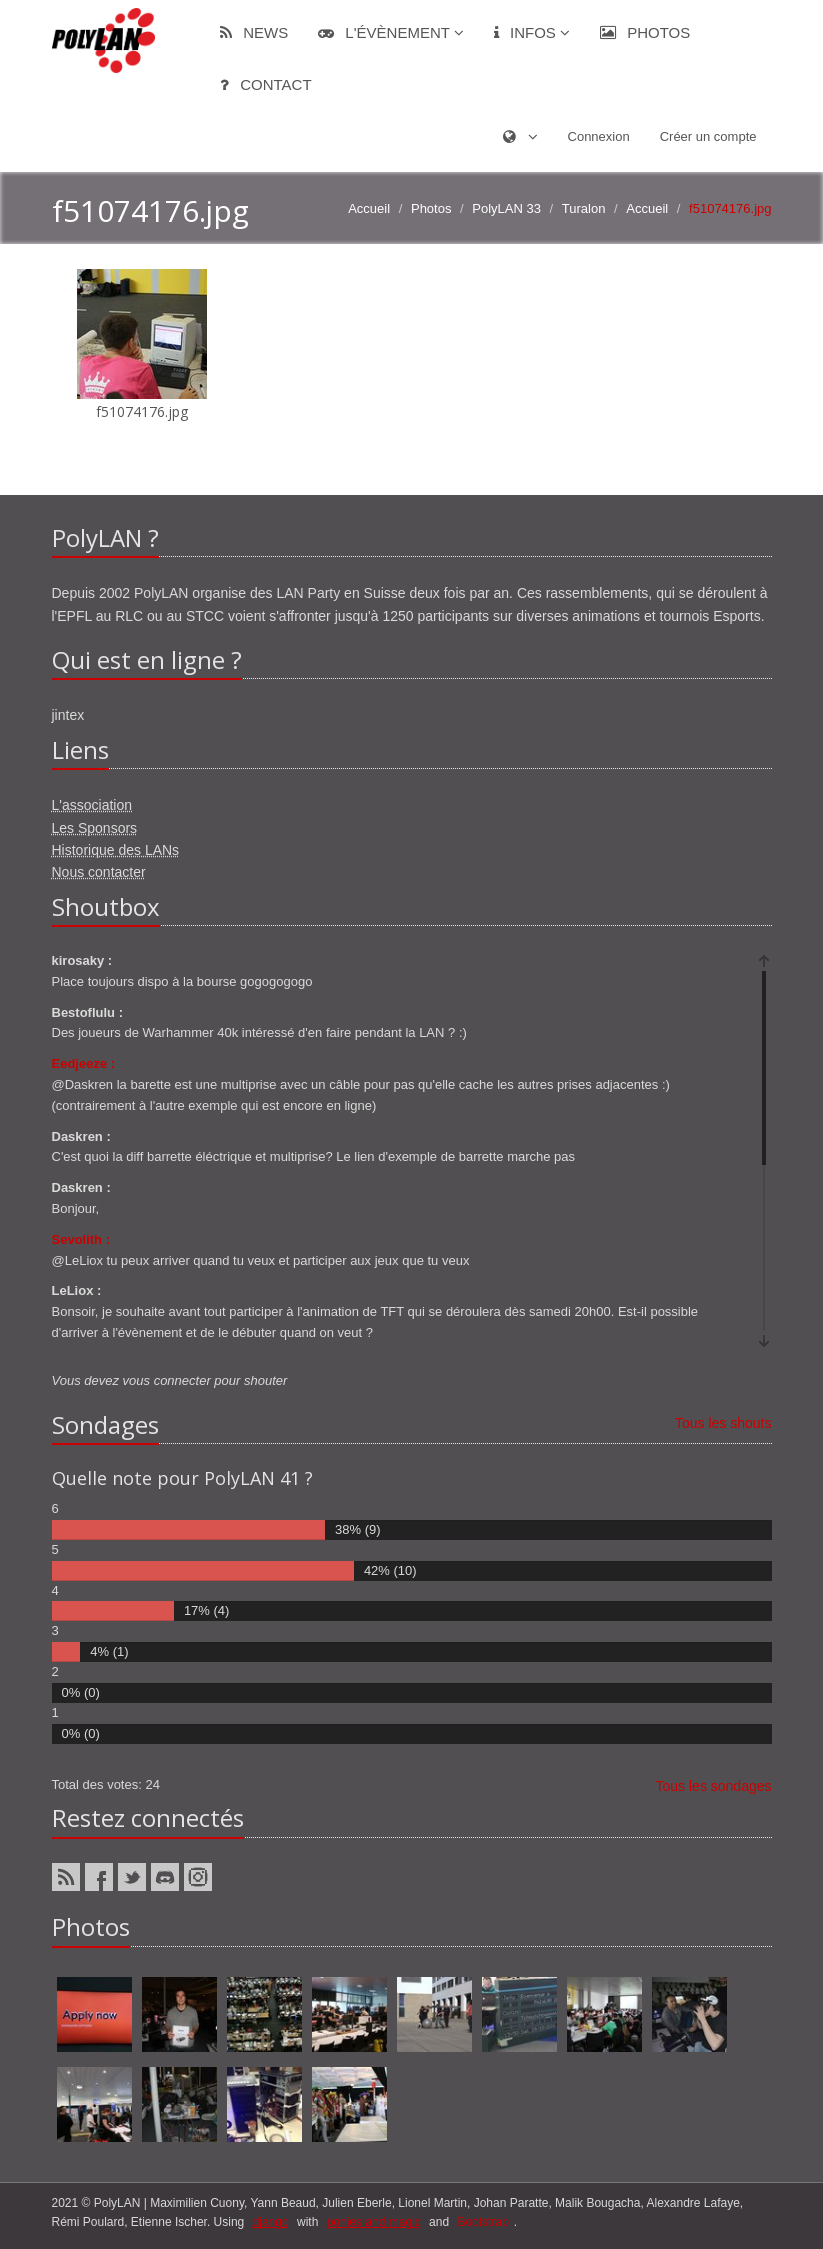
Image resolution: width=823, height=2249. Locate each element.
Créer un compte (708, 136)
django (271, 2222)
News (254, 32)
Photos (645, 32)
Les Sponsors (95, 828)
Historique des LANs (116, 850)
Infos (532, 32)
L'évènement (391, 32)
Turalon (584, 208)
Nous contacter (99, 872)
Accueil (369, 208)
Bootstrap (482, 2222)
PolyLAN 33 (506, 208)
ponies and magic (374, 2222)
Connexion (599, 136)
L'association (92, 805)
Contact (266, 84)
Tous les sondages (714, 1786)
